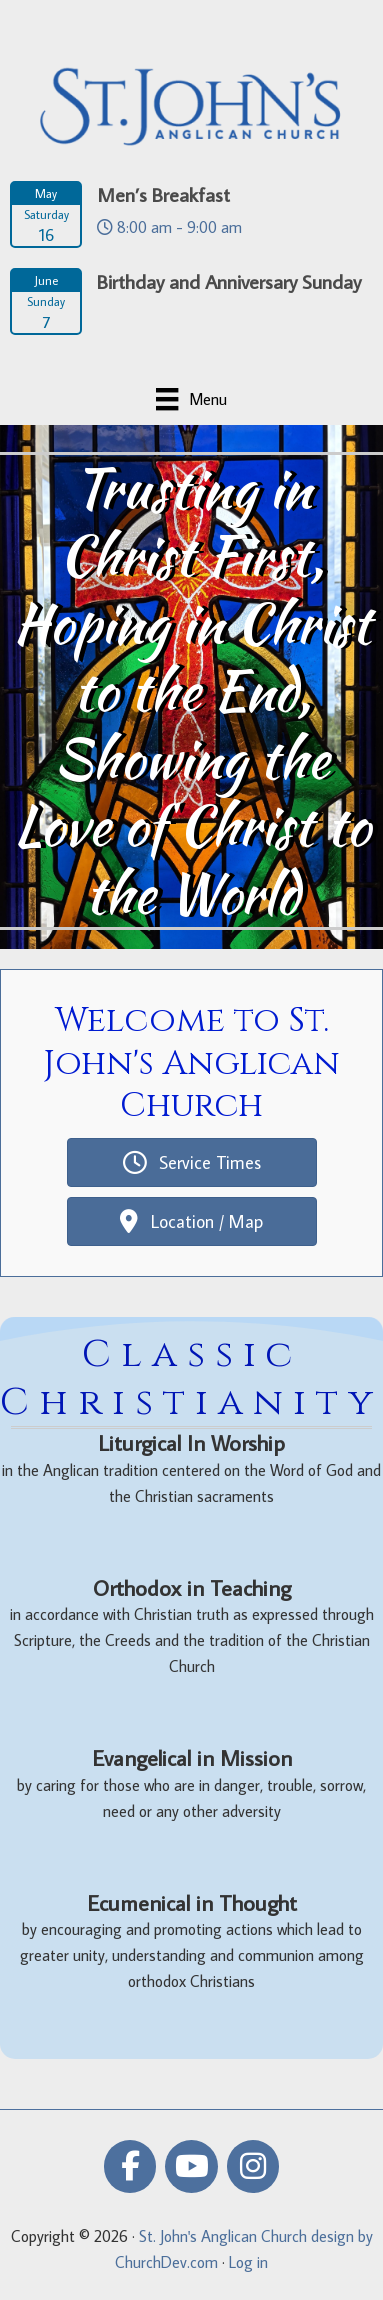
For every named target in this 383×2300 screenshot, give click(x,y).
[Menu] (191, 399)
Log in (248, 2262)
